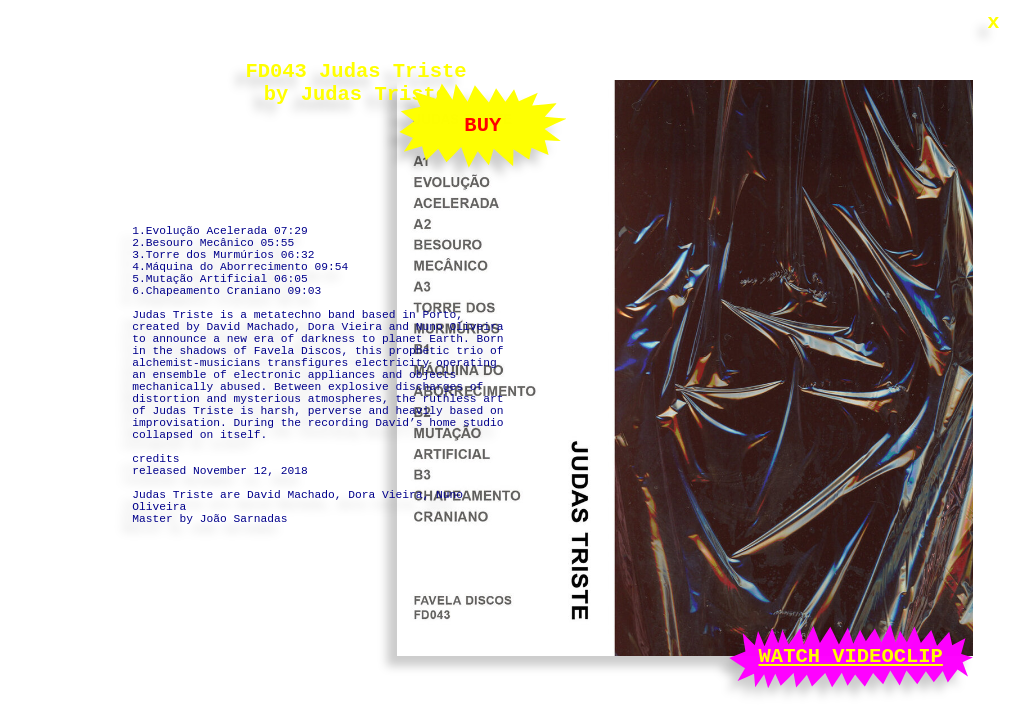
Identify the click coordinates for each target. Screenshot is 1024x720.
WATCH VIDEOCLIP (851, 654)
